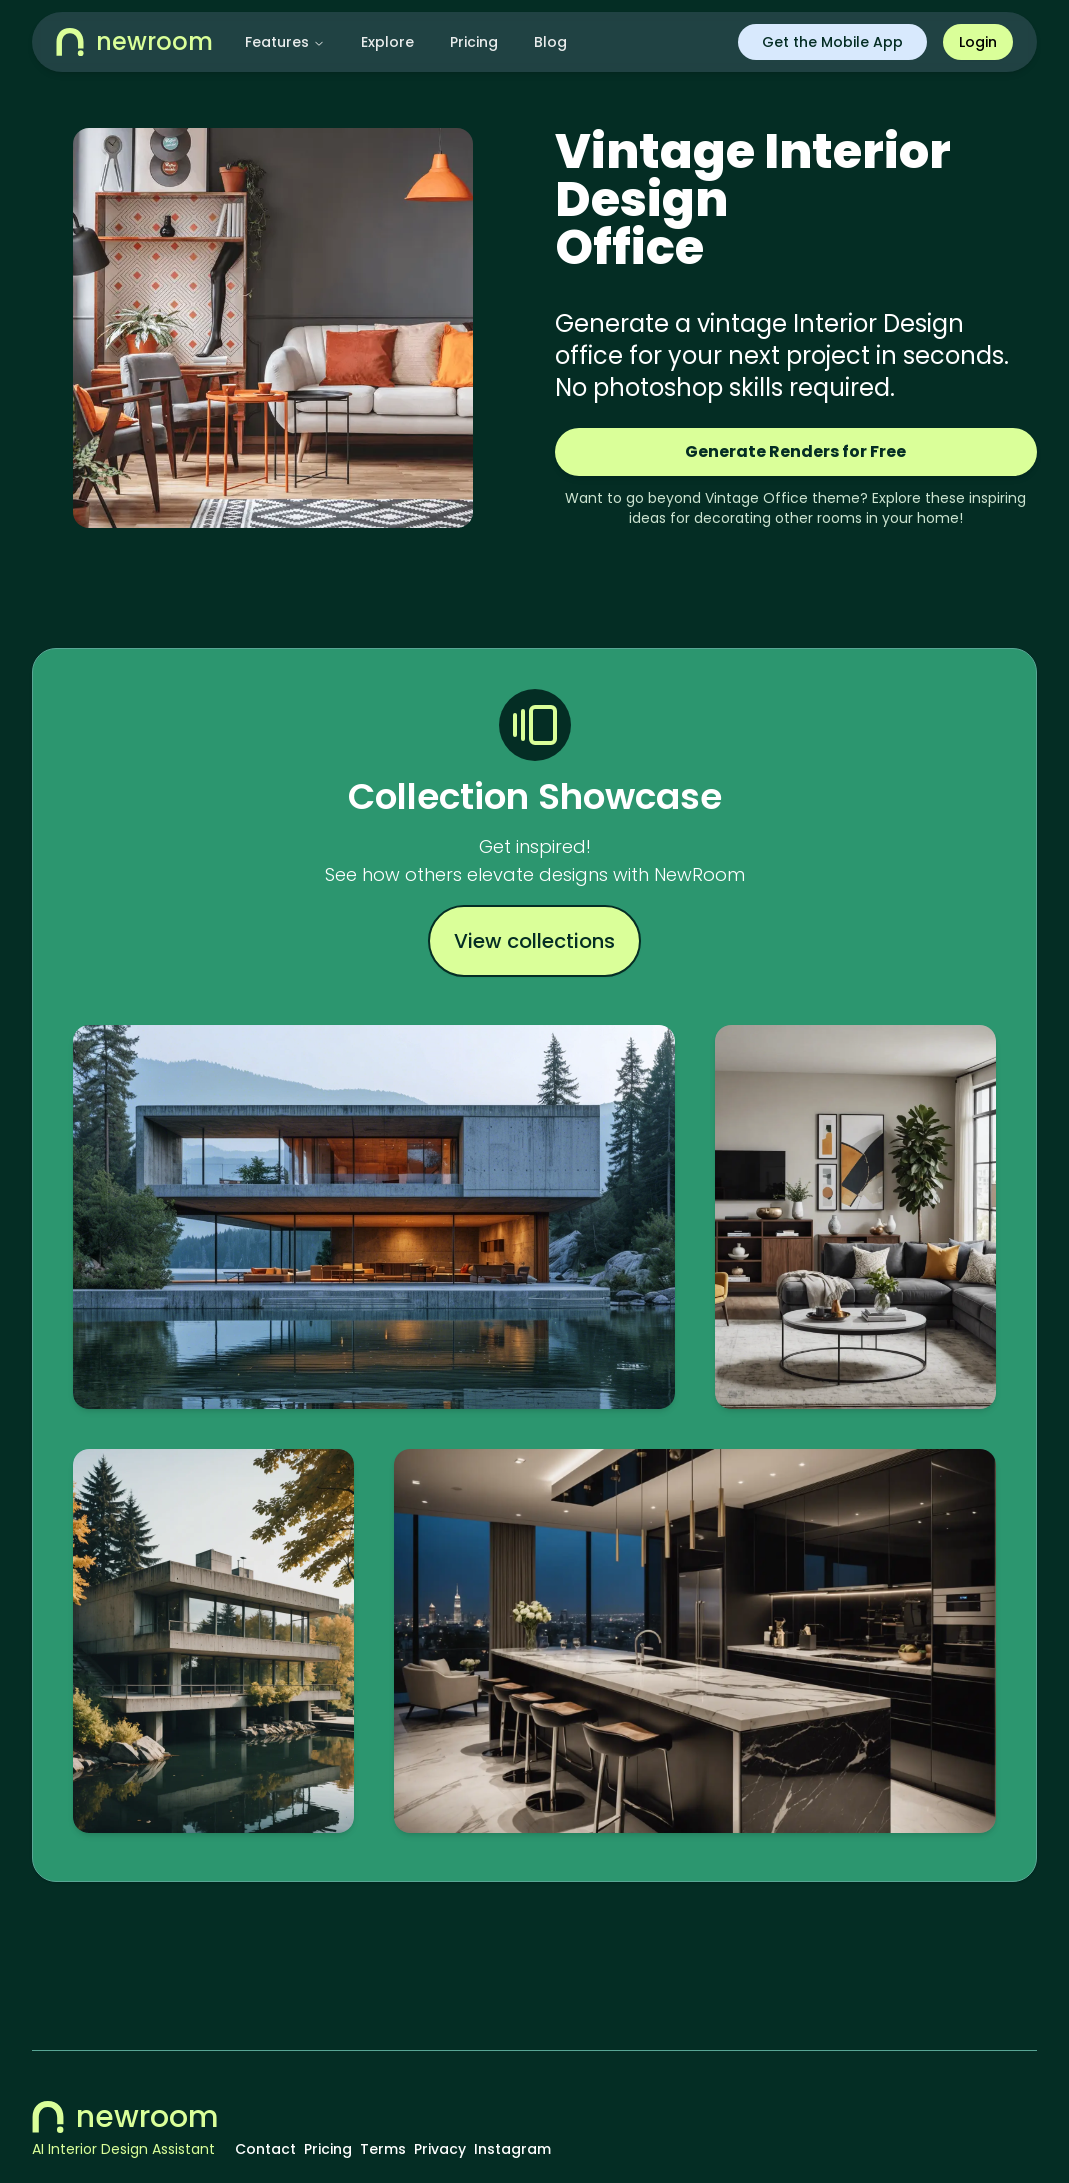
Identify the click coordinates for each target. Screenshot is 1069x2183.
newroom (125, 2117)
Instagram (512, 2149)
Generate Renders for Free (795, 451)
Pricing (474, 42)
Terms (383, 2149)
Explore (387, 42)
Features (285, 42)
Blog (550, 42)
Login (978, 42)
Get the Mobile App (832, 42)
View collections (534, 941)
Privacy (440, 2149)
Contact (265, 2149)
